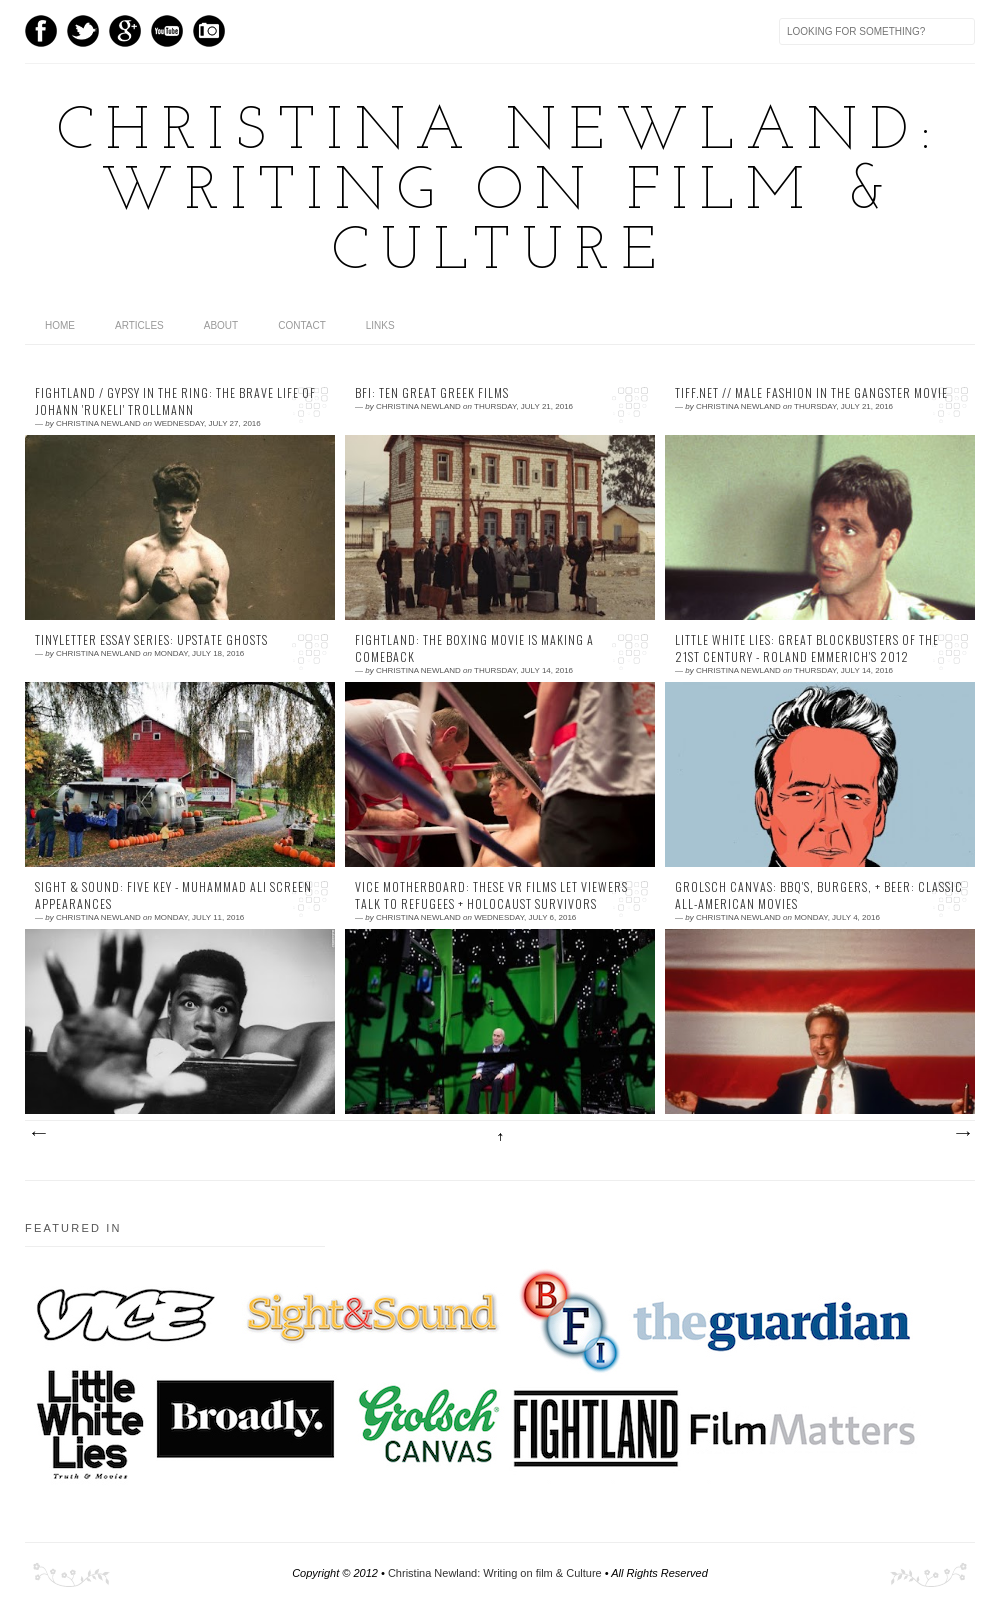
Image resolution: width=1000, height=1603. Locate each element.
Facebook (41, 31)
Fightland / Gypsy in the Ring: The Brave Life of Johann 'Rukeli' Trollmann (175, 401)
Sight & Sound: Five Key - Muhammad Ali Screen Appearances (173, 895)
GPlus (125, 31)
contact (302, 325)
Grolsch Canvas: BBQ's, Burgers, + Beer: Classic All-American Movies (819, 895)
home (60, 325)
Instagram (209, 31)
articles (139, 325)
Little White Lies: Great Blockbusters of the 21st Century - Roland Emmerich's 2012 (807, 648)
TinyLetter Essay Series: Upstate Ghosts (151, 640)
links (380, 325)
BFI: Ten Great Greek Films (432, 393)
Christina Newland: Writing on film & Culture (500, 193)
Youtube (167, 31)
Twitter (83, 31)
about (221, 325)
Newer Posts (38, 1134)
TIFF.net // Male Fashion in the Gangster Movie (811, 393)
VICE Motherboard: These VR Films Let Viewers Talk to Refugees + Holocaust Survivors (491, 895)
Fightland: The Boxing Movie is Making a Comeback (474, 648)
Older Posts (962, 1134)
